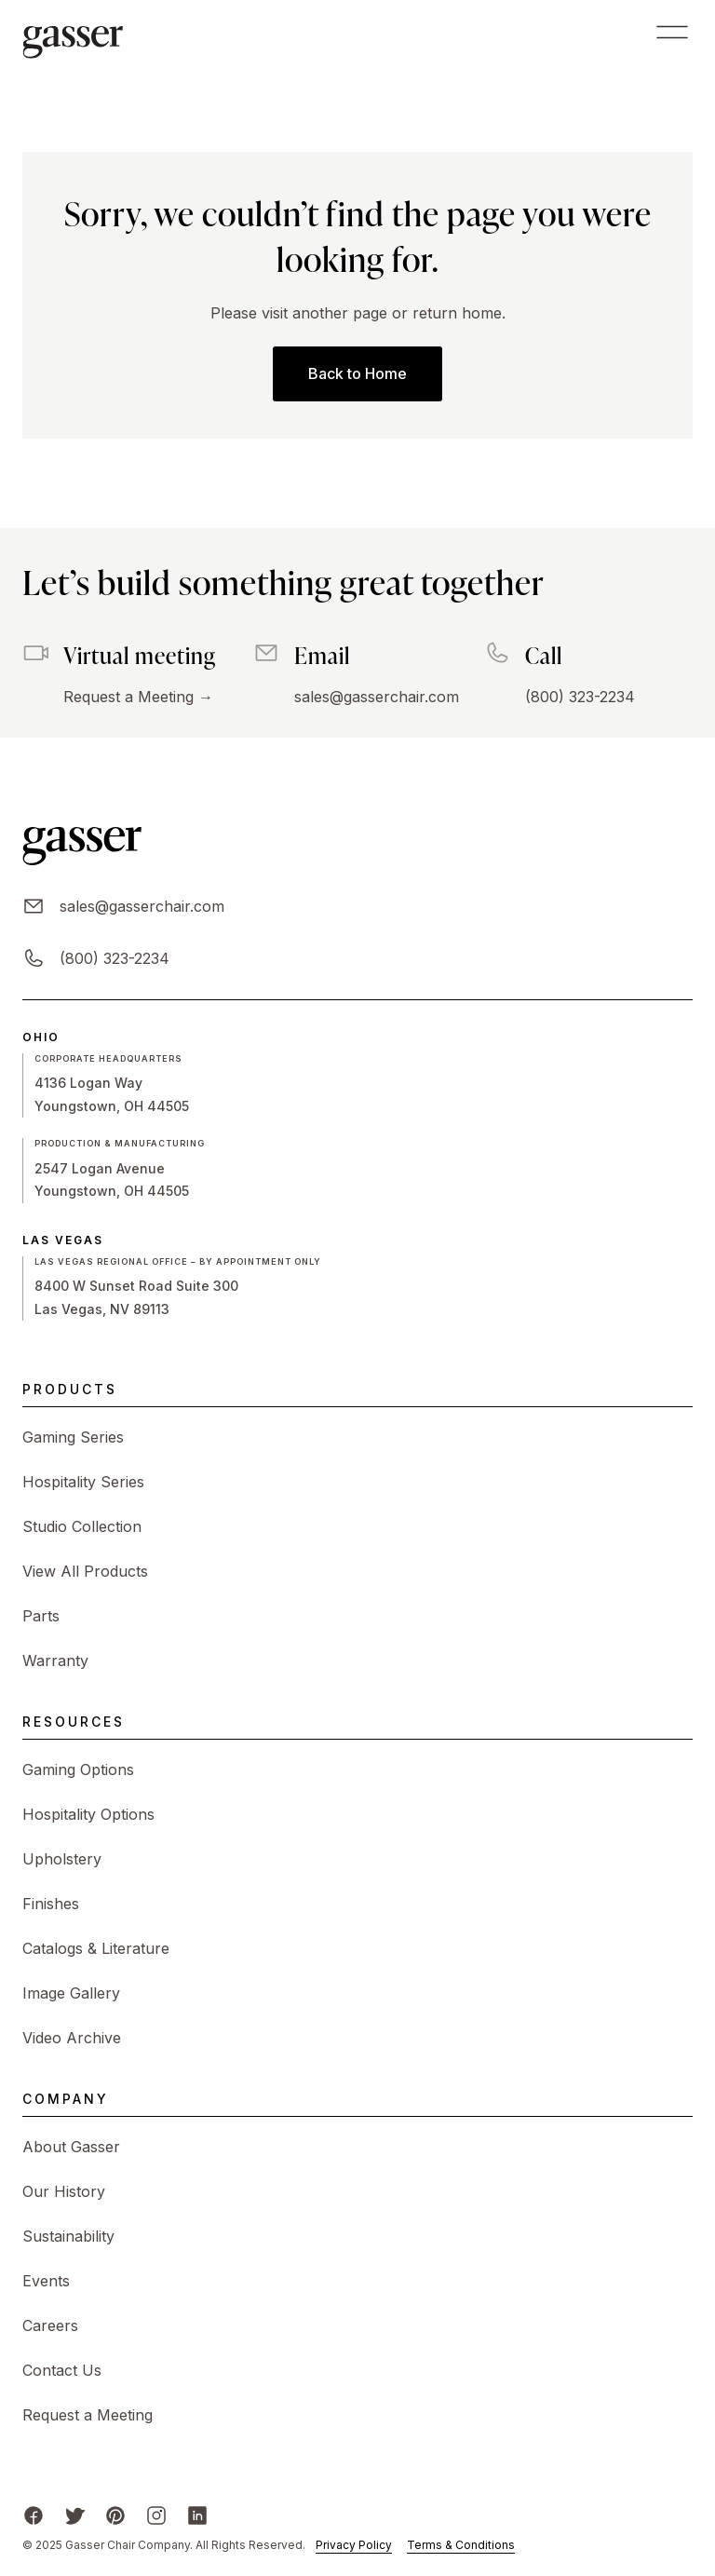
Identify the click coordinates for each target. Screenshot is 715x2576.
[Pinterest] (115, 2515)
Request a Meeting (87, 2415)
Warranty (55, 1660)
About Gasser (71, 2146)
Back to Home (357, 373)
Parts (41, 1616)
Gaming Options (78, 1769)
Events (46, 2280)
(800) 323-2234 (580, 696)
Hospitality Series (83, 1481)
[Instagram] (156, 2515)
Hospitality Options (88, 1814)
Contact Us (61, 2370)
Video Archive (71, 2037)
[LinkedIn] (197, 2515)
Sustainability (68, 2236)
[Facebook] (33, 2515)
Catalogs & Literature (95, 1948)
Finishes (50, 1903)
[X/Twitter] (74, 2515)
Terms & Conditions (461, 2545)
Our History (63, 2191)
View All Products (85, 1571)
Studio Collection (82, 1526)
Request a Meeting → (138, 696)
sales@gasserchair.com (376, 696)
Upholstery (61, 1859)
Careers (50, 2325)
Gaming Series (73, 1437)
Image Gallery (71, 1993)
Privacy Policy (354, 2545)
